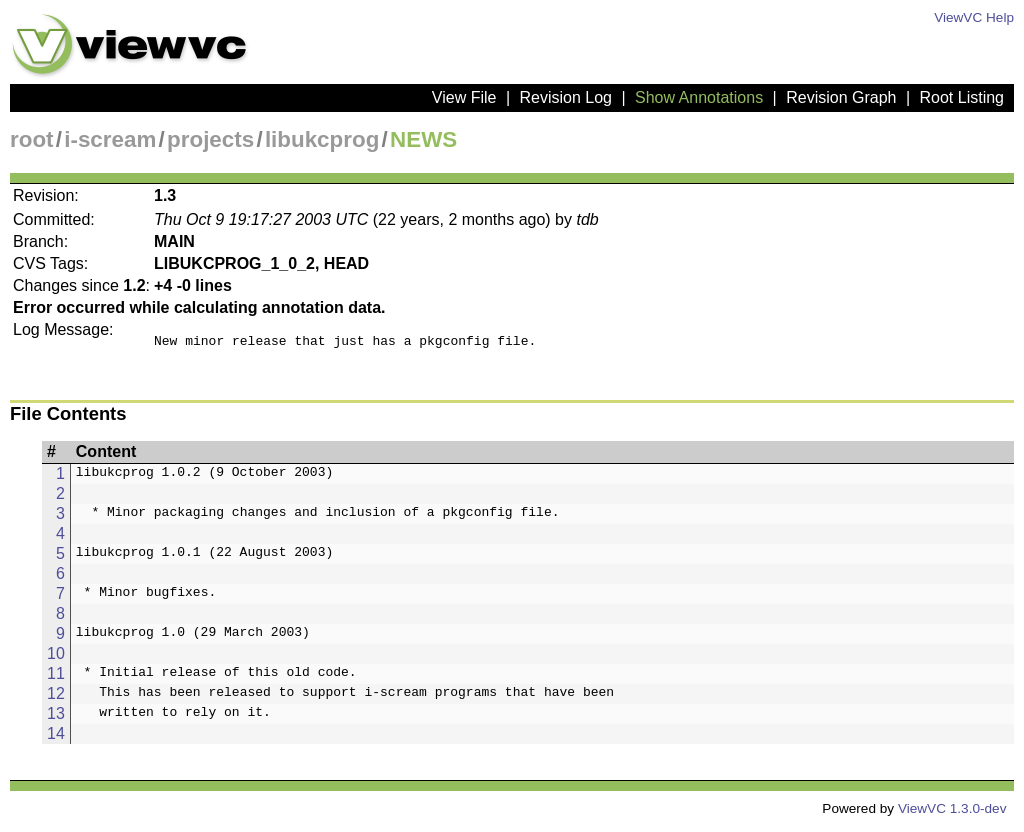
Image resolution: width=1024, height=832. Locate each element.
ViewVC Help (974, 17)
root (32, 139)
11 (56, 679)
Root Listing (962, 97)
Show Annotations (699, 97)
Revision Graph (841, 97)
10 (56, 659)
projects (210, 139)
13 (56, 719)
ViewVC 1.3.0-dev (952, 814)
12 (56, 699)
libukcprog (322, 139)
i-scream (110, 139)
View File (464, 97)
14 (56, 739)
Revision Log (565, 97)
